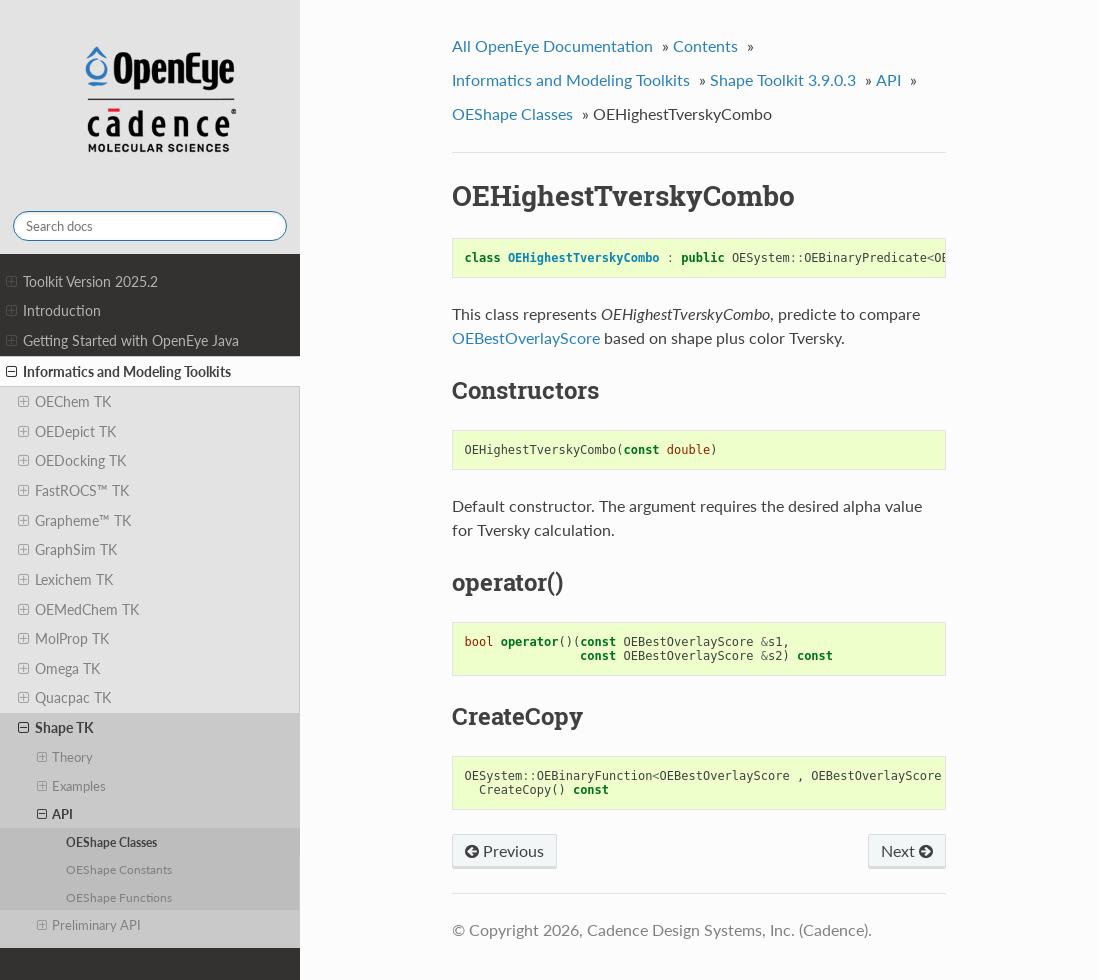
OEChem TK (64, 402)
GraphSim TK (67, 550)
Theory (65, 757)
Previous (504, 850)
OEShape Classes (111, 842)
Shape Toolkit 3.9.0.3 (783, 79)
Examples (72, 786)
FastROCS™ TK (73, 491)
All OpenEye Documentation (552, 45)
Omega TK (59, 669)
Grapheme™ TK (74, 521)
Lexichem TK (65, 580)
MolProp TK (63, 639)
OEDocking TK (72, 461)
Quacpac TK (64, 698)
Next (907, 850)
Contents (705, 45)
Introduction (53, 311)
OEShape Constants (119, 869)
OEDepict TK (67, 432)
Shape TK (56, 728)
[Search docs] (150, 226)
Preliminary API (89, 925)
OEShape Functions (119, 897)
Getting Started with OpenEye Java (122, 341)
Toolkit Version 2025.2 (82, 282)
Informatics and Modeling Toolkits (118, 372)
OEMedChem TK (78, 610)
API (55, 814)
